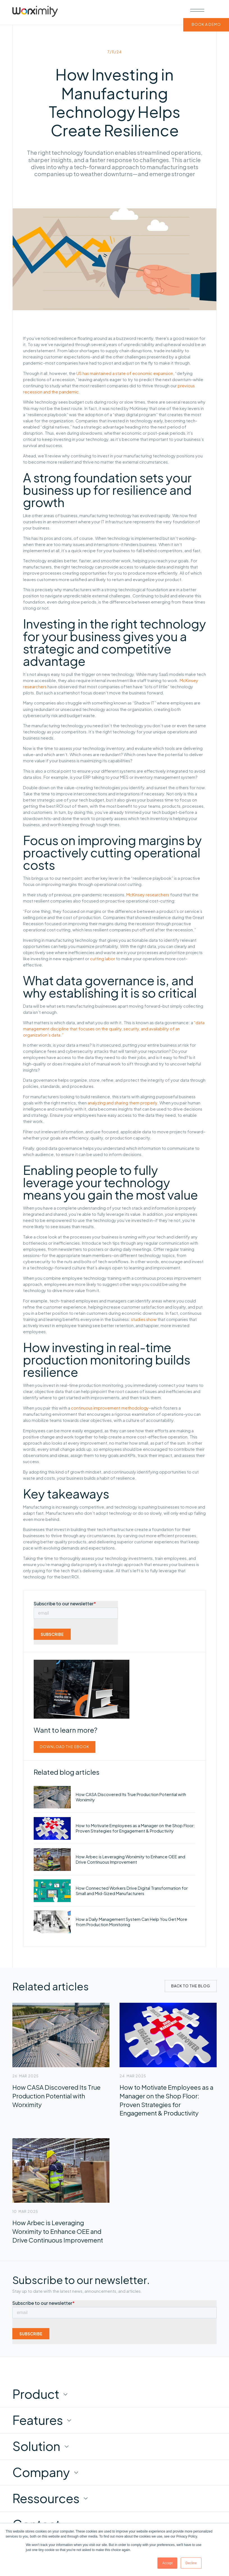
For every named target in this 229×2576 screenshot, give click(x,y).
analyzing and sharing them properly (122, 1102)
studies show (144, 1319)
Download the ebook (64, 1746)
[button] (197, 10)
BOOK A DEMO (206, 24)
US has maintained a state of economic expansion (124, 373)
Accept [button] (167, 2563)
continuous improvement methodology (110, 1407)
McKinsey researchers (147, 894)
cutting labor (102, 958)
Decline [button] (191, 2563)
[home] (35, 12)
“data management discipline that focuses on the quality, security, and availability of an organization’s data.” (114, 1028)
